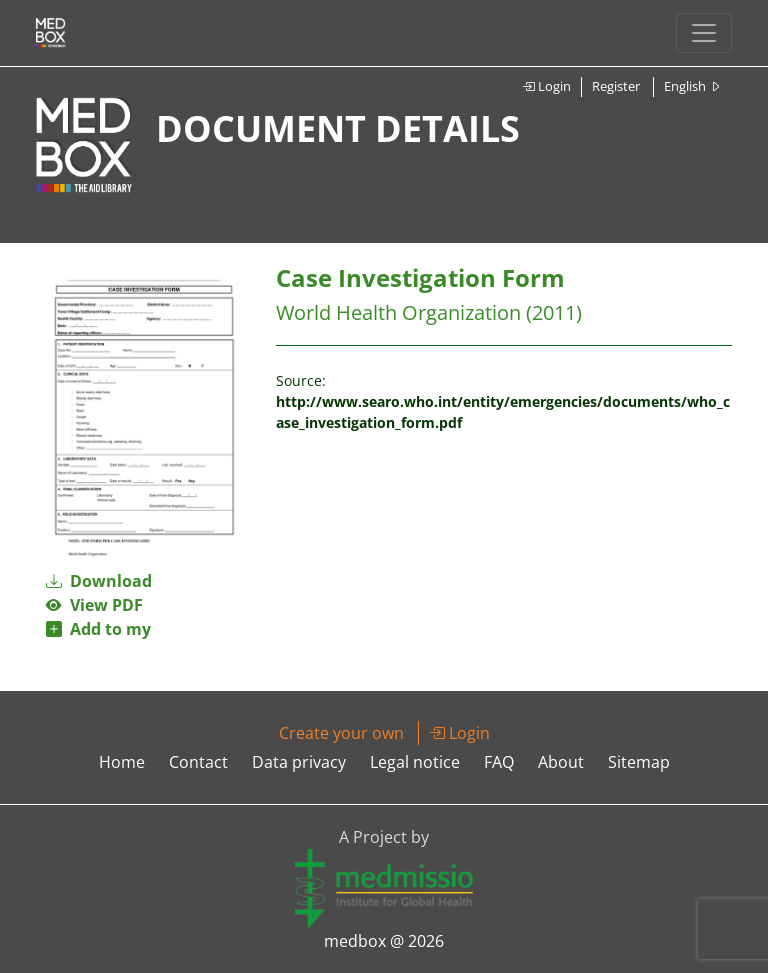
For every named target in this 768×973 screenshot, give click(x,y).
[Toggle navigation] (704, 33)
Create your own (341, 733)
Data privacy (299, 762)
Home (122, 762)
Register (616, 86)
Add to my (98, 629)
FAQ (499, 762)
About (561, 762)
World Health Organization (398, 312)
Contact (198, 762)
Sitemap (639, 762)
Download (99, 581)
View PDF (94, 605)
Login (546, 86)
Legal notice (415, 762)
